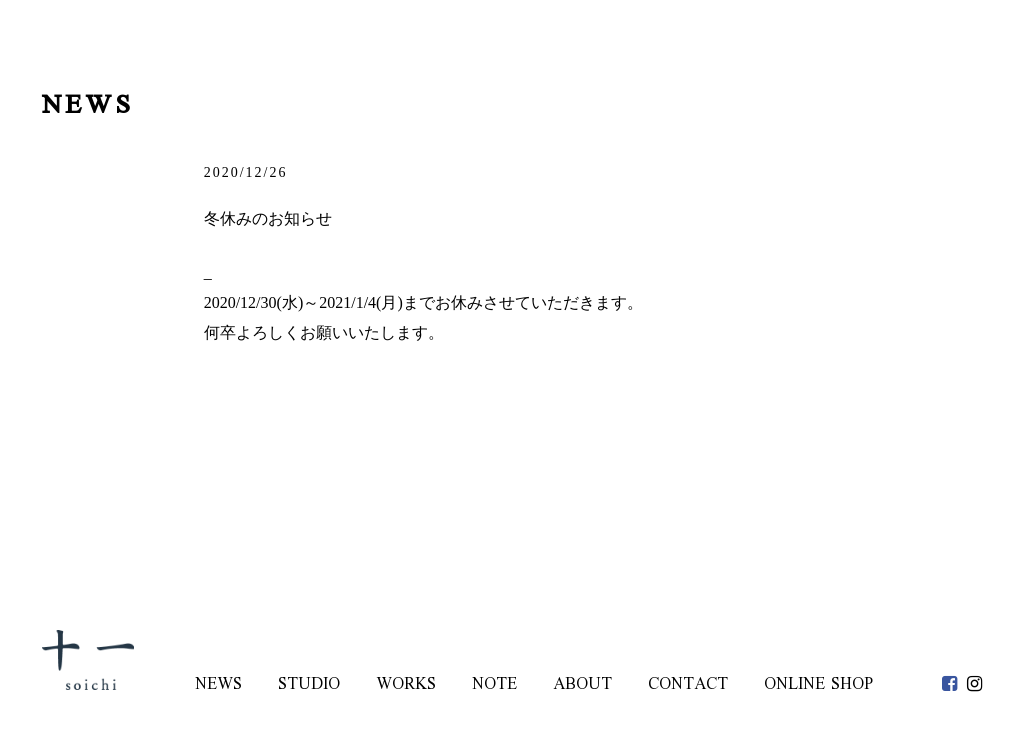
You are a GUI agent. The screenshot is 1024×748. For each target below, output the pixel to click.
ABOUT (582, 685)
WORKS (406, 685)
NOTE (494, 685)
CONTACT (688, 685)
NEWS (218, 685)
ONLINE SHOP (818, 685)
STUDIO (309, 685)
